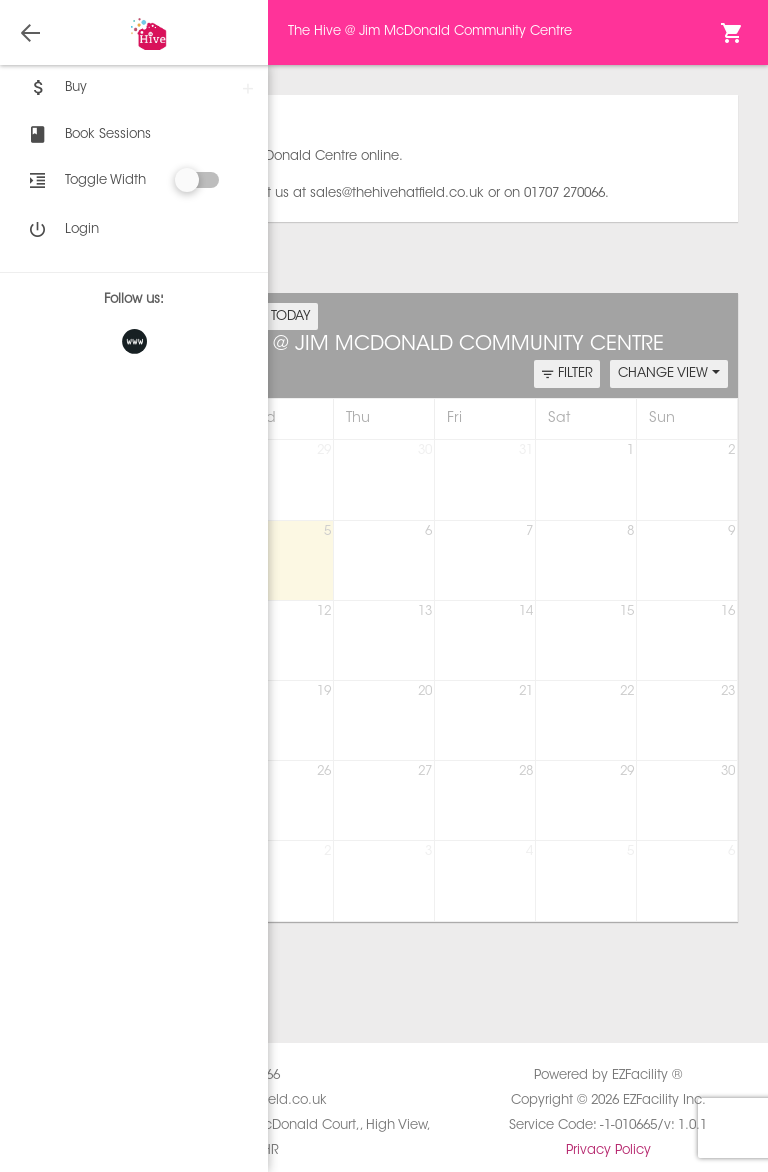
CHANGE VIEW (669, 373)
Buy (56, 88)
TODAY (291, 316)
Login (62, 230)
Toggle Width (105, 180)
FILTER (567, 374)
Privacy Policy (608, 1150)
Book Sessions (88, 135)
